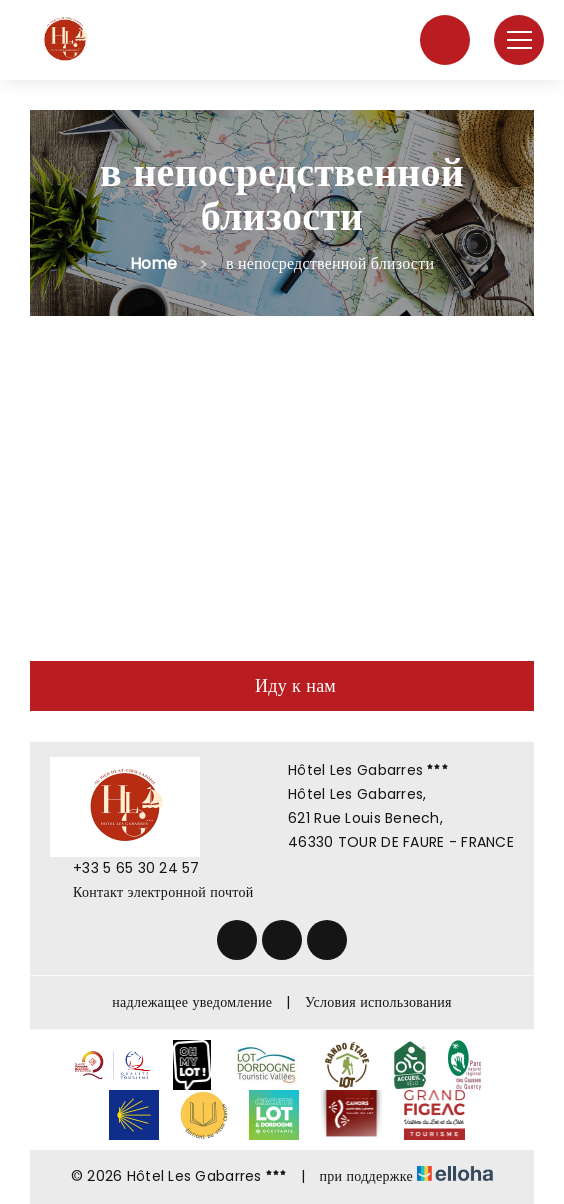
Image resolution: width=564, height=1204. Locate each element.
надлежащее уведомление (192, 1002)
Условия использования (378, 1002)
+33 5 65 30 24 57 (125, 868)
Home (154, 263)
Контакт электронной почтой (152, 892)
